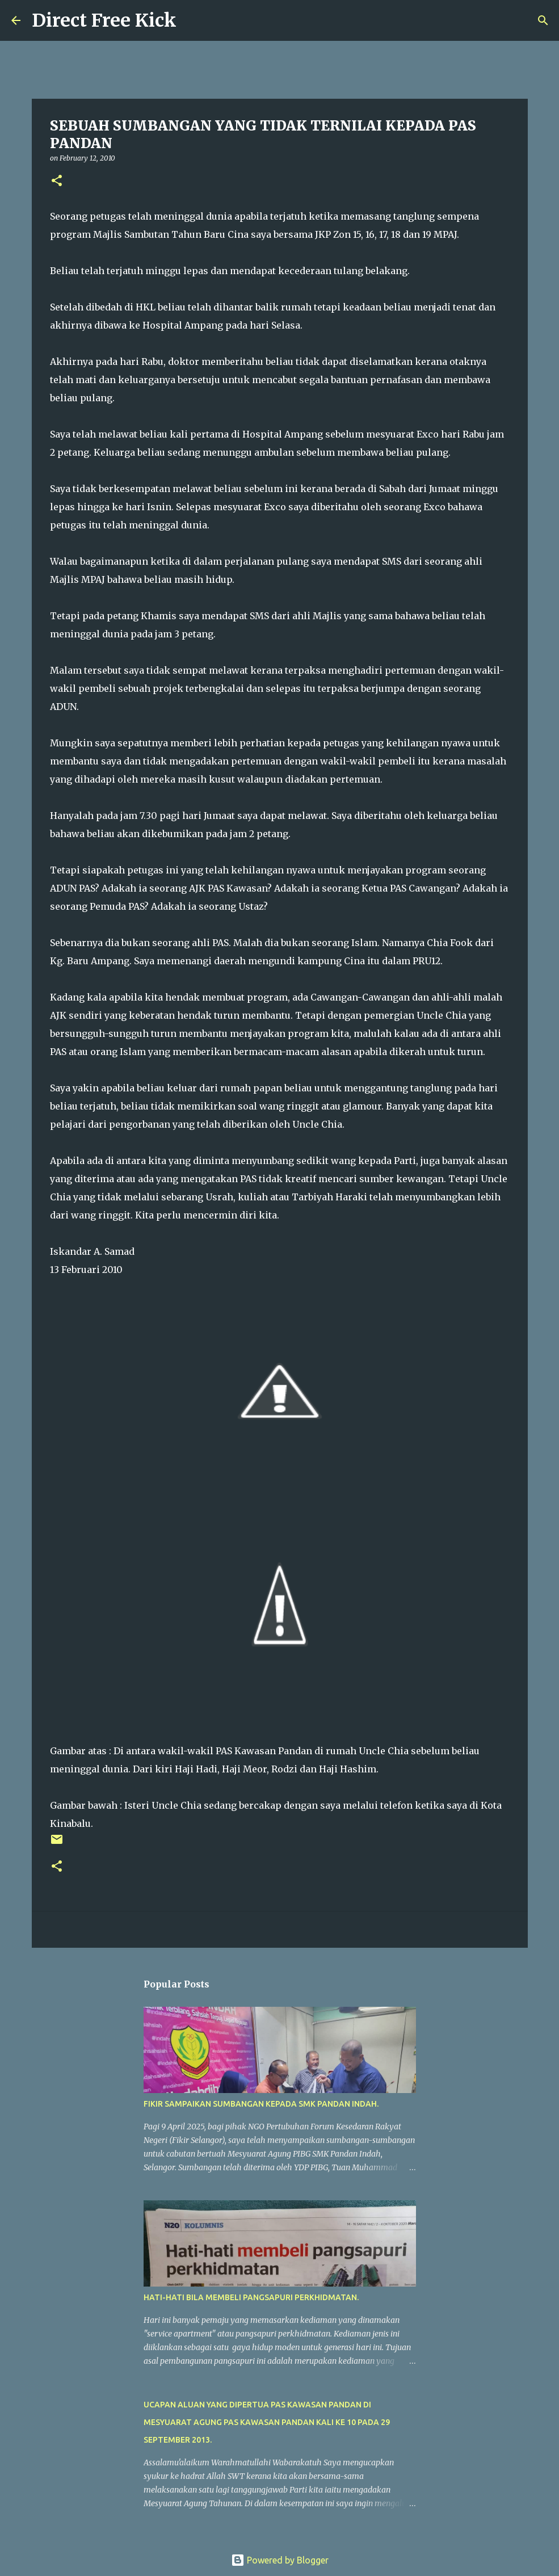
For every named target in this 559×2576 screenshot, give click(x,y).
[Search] (192, 20)
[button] (57, 181)
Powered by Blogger (280, 2560)
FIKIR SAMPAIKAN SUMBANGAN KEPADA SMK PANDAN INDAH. (261, 2103)
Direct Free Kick (104, 20)
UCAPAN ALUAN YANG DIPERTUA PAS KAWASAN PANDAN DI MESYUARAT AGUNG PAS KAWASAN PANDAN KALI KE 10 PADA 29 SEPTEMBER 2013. (267, 2422)
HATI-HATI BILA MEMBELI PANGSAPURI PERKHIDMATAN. (251, 2297)
